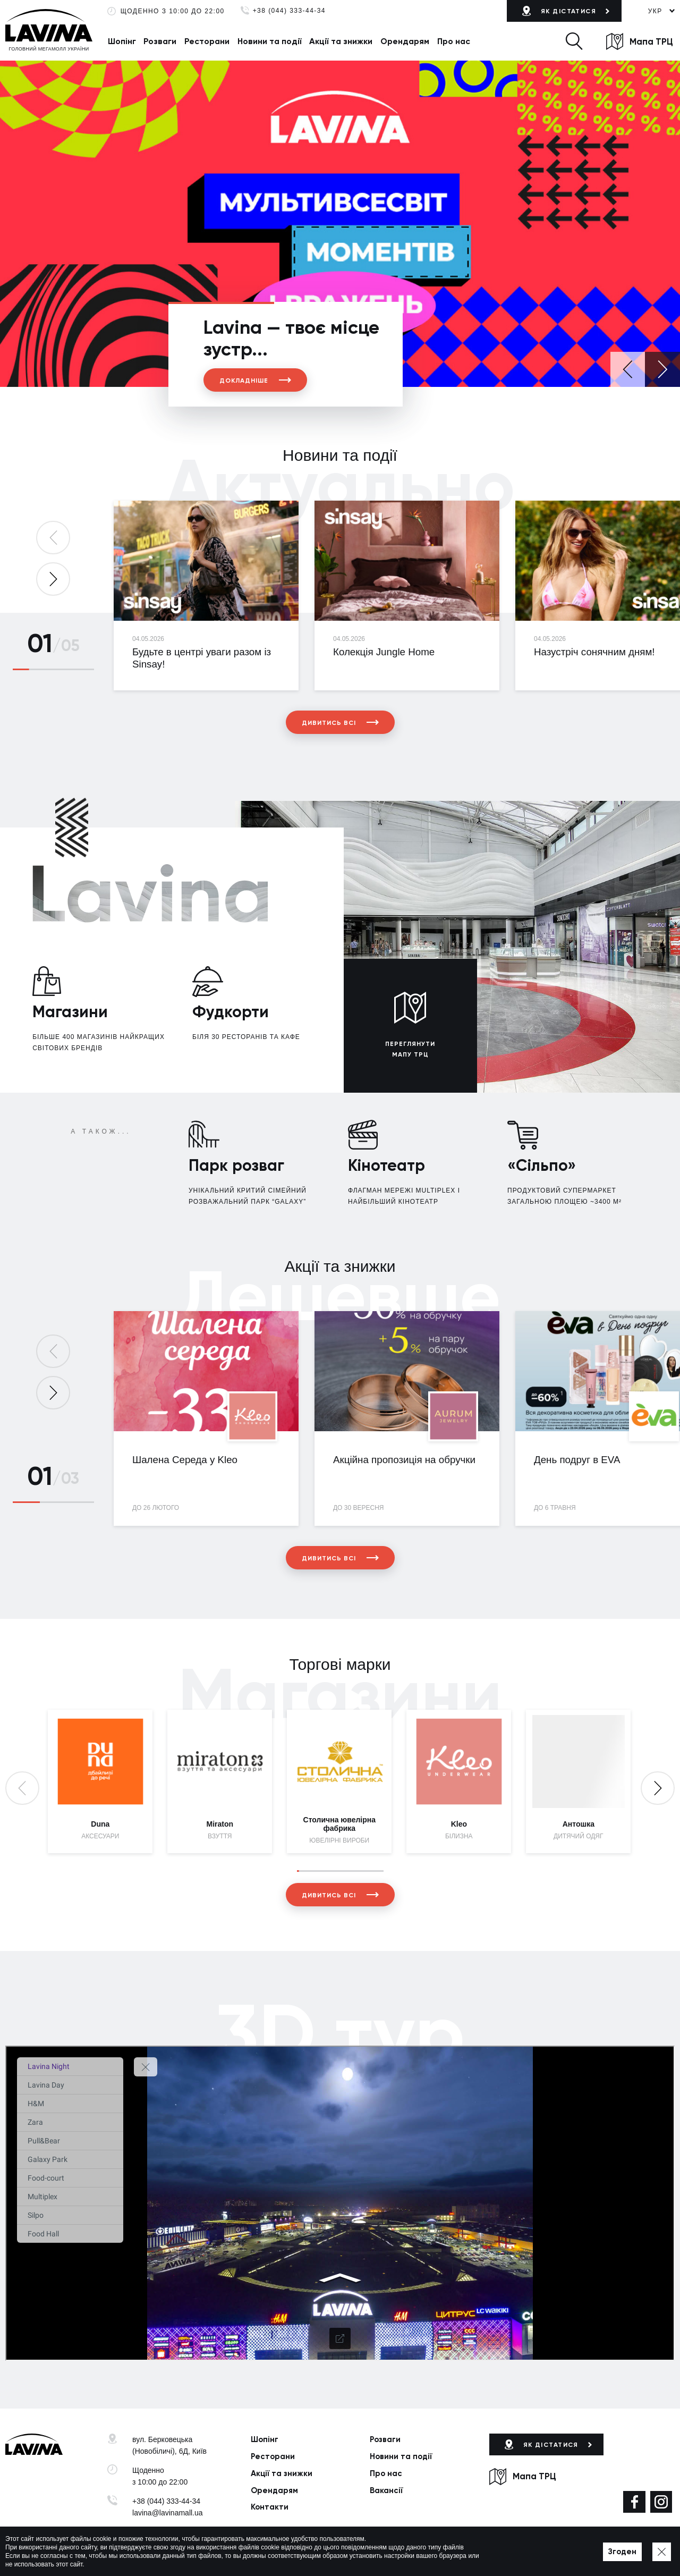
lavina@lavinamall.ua (167, 2513)
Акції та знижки (340, 41)
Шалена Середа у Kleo (184, 1459)
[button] (573, 41)
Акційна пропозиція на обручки (404, 1459)
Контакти (269, 2507)
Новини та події (269, 41)
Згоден (622, 2551)
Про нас (453, 41)
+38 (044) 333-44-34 (289, 10)
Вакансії (386, 2490)
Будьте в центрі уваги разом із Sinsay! (201, 658)
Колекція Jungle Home (384, 651)
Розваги (159, 41)
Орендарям (404, 41)
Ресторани (207, 41)
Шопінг (122, 41)
